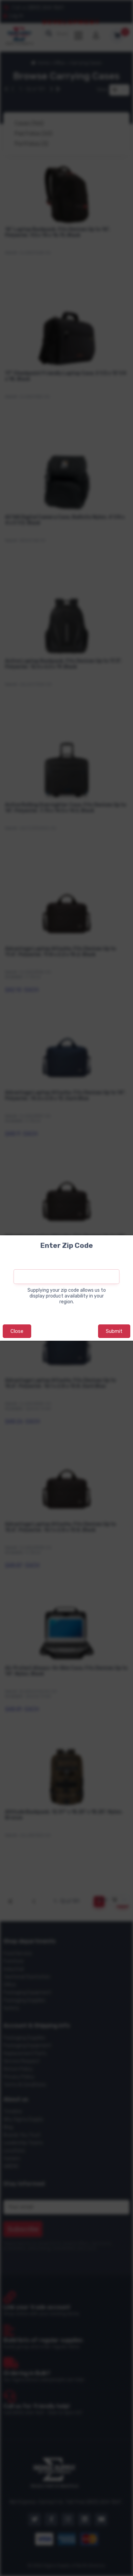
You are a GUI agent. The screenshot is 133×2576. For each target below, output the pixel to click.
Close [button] (17, 1331)
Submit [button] (114, 1331)
